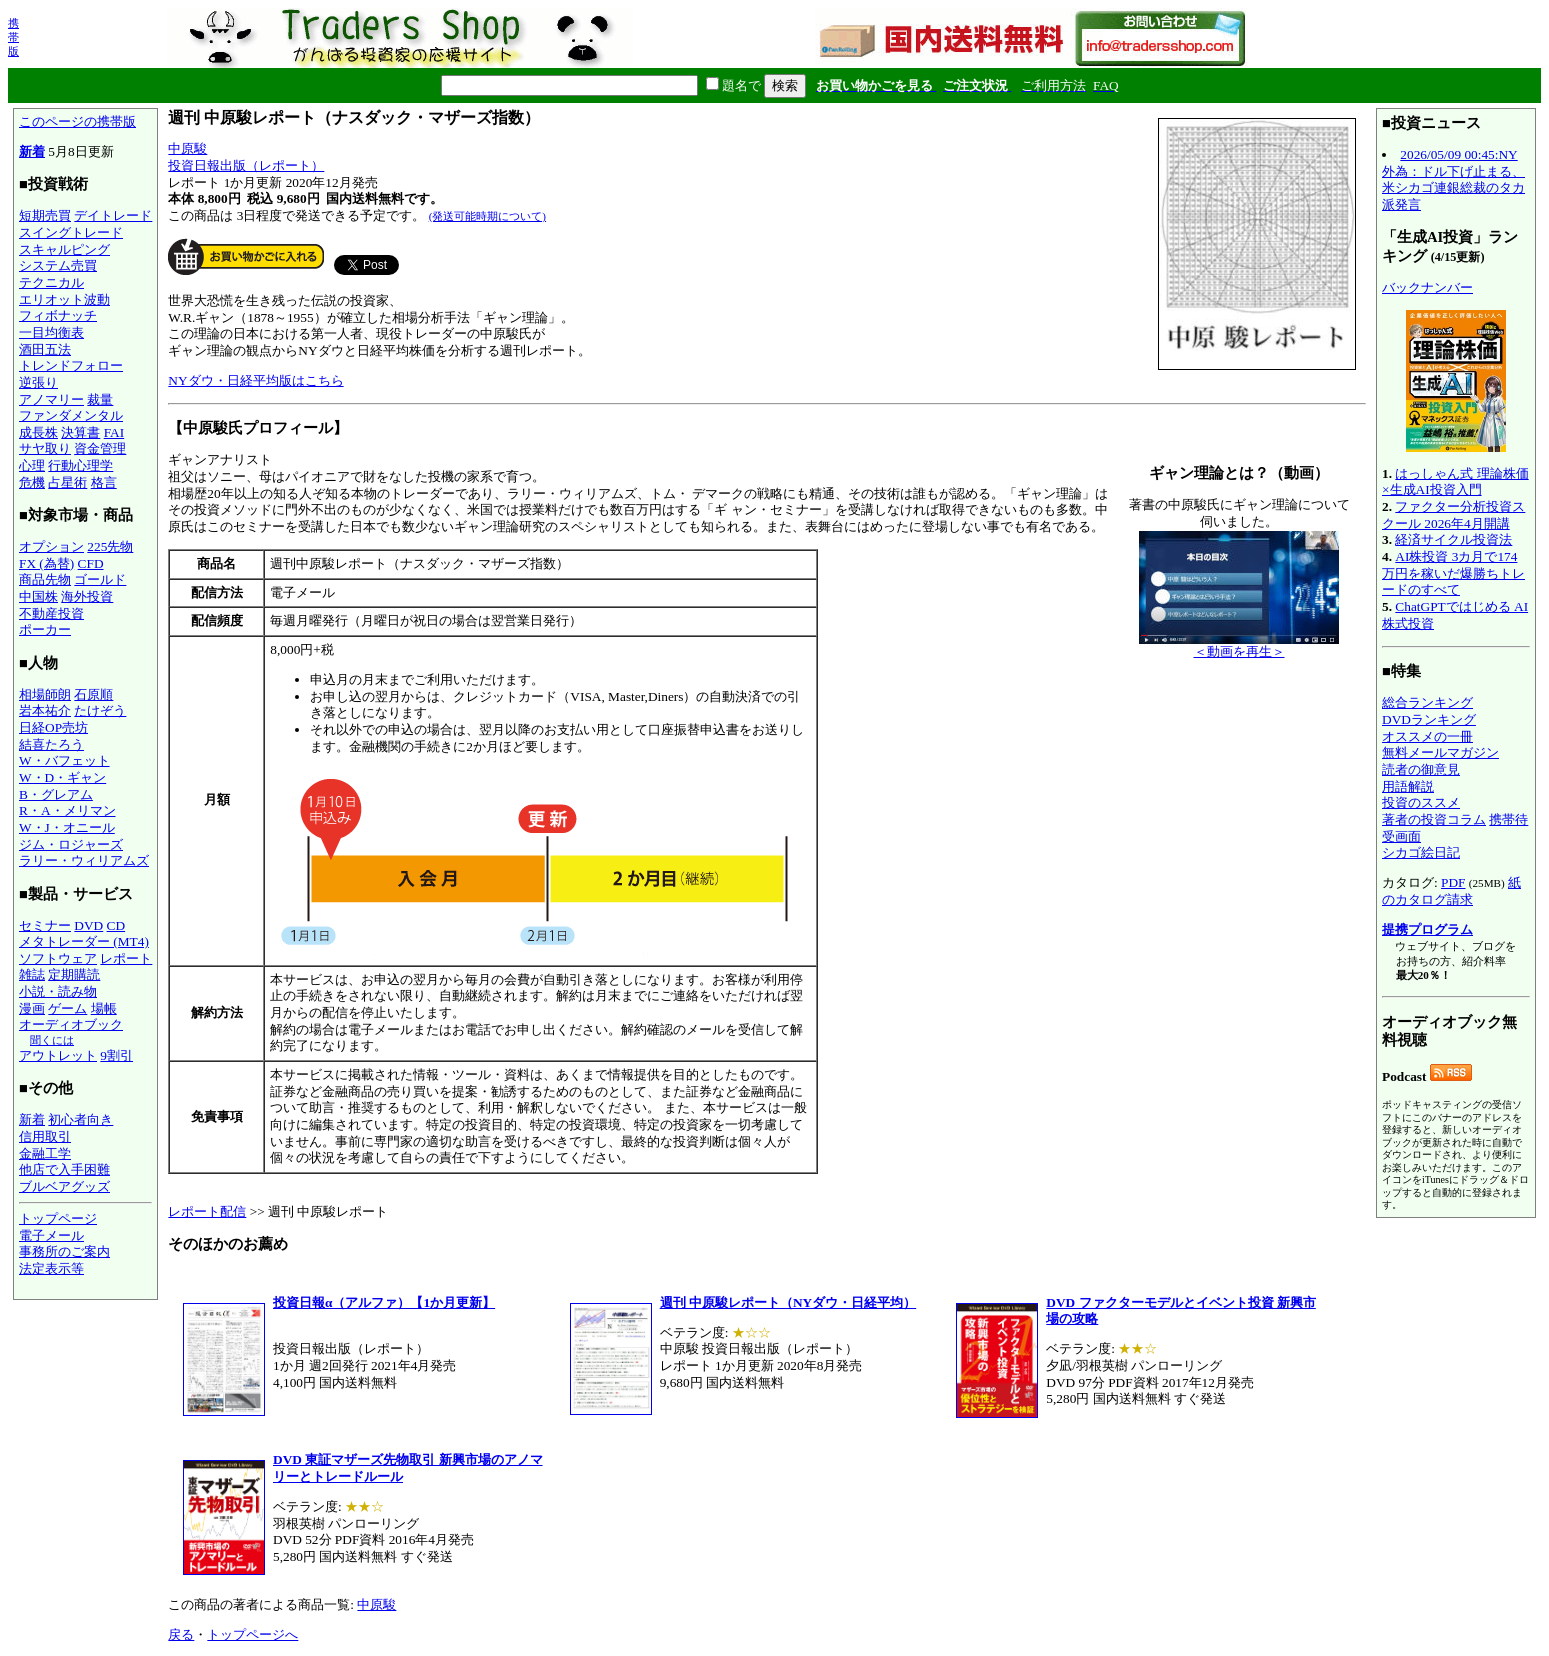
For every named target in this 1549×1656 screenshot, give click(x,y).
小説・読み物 (58, 991)
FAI (114, 432)
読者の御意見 (1421, 769)
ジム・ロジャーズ (71, 844)
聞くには (52, 1040)
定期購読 (74, 974)
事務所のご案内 (64, 1251)
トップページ (58, 1218)
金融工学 (45, 1153)
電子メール (51, 1235)
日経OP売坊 (53, 727)
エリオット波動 (64, 299)
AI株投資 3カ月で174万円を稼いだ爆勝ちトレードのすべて (1453, 573)
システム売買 (58, 265)
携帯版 (13, 37)
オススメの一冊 (1427, 736)
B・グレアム (56, 794)
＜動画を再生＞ (1239, 645)
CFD (91, 563)
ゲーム (67, 1008)
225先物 (110, 546)
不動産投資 (51, 613)
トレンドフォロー (71, 365)
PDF (1453, 882)
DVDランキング (1429, 719)
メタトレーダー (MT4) (84, 941)
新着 (32, 151)
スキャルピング (64, 249)
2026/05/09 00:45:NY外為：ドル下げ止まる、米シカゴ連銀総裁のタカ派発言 (1453, 179)
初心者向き (80, 1119)
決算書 (80, 432)
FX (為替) (46, 563)
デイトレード (113, 215)
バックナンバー (1427, 287)
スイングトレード (71, 232)
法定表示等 (51, 1268)
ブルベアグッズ (64, 1186)
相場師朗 (45, 694)
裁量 (100, 399)
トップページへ (252, 1634)
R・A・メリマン (67, 810)
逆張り (38, 382)
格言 (104, 482)
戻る (181, 1634)
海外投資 (87, 596)
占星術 (67, 482)
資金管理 (100, 448)
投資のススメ (1421, 802)
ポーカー (45, 629)
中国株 (38, 596)
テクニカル (51, 282)
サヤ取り (45, 448)
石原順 (93, 694)
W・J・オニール (67, 827)
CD (116, 925)
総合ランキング (1427, 702)
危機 (32, 482)
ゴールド (100, 579)
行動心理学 (80, 465)
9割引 (116, 1055)
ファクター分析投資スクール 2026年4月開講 (1453, 515)
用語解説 (1408, 786)
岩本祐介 (45, 710)
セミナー (45, 925)
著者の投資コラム (1434, 819)
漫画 (32, 1008)
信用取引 (45, 1136)
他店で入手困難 (64, 1169)
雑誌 (32, 974)
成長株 (38, 432)
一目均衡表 (51, 332)
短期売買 (45, 215)
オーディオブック (71, 1024)
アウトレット (58, 1055)
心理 (32, 465)
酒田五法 (45, 349)
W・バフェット (64, 760)
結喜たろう (51, 744)
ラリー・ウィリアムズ (84, 860)
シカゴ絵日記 (1421, 852)
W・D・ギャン (62, 777)
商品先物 (45, 579)
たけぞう (100, 710)
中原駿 (187, 148)
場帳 (104, 1008)
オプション (51, 546)
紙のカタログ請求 (1451, 891)
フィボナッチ (58, 315)
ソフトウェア (58, 958)
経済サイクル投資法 (1453, 539)
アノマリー (51, 399)
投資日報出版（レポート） (246, 165)
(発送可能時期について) (487, 216)
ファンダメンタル (71, 415)
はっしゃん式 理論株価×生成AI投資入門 (1455, 482)
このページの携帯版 (77, 121)
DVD (88, 925)
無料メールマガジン (1440, 752)
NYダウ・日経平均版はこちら (255, 380)
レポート (126, 958)
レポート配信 (207, 1211)
